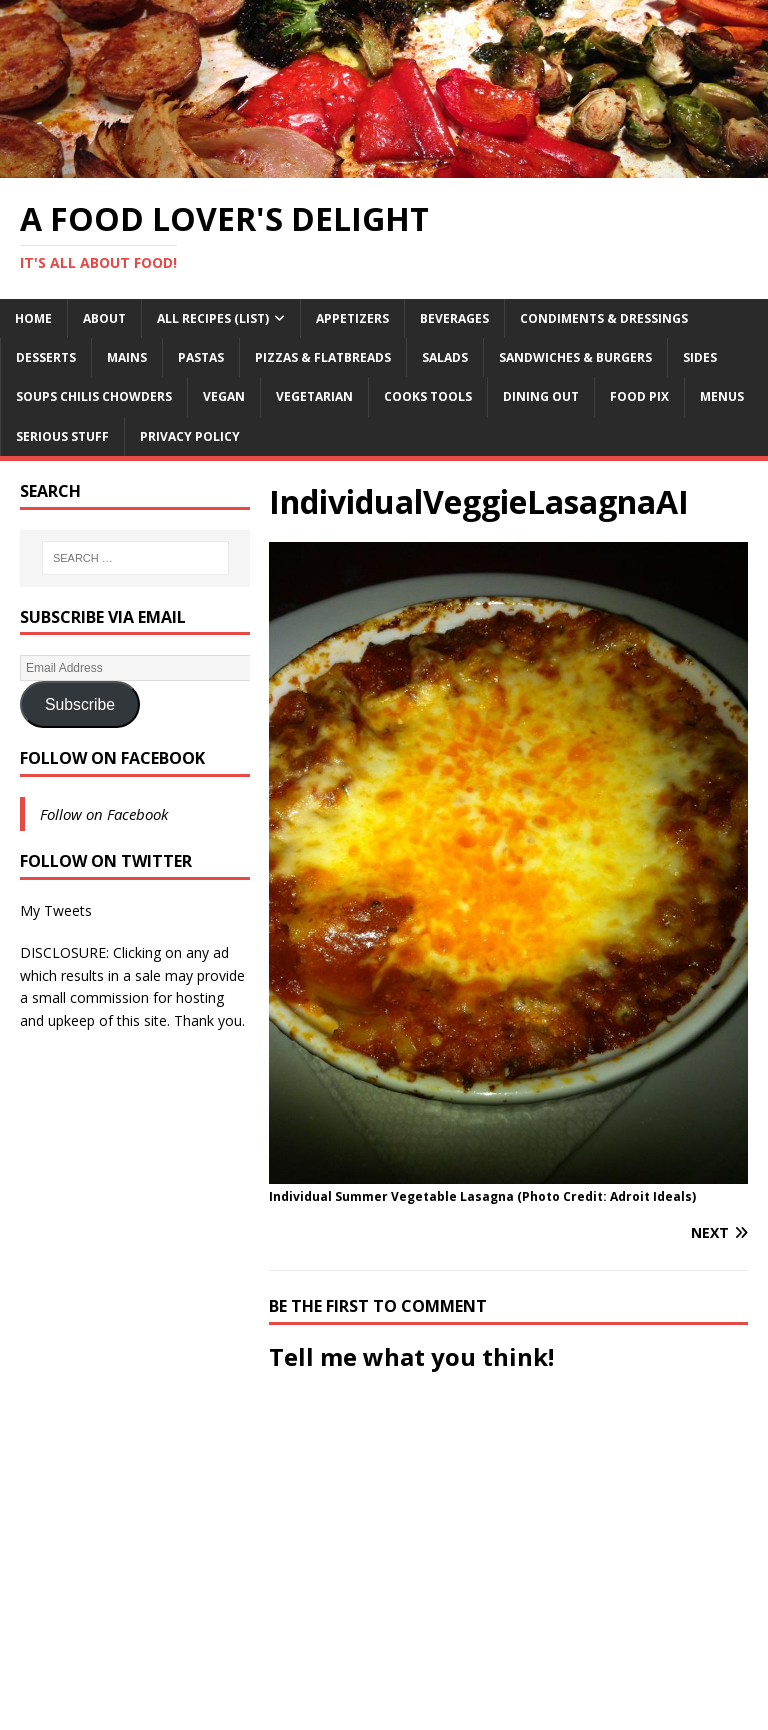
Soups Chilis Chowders (94, 396)
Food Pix (639, 396)
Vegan (224, 396)
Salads (445, 357)
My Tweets (56, 910)
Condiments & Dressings (604, 318)
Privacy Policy (190, 436)
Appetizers (352, 318)
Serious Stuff (62, 436)
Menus (722, 396)
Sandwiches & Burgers (575, 357)
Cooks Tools (428, 396)
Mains (127, 357)
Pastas (201, 357)
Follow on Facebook (112, 758)
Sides (700, 357)
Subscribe (80, 704)
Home (33, 318)
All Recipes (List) (213, 318)
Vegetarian (314, 396)
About (104, 318)
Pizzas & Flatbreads (323, 357)
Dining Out (541, 396)
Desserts (46, 357)
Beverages (454, 318)
